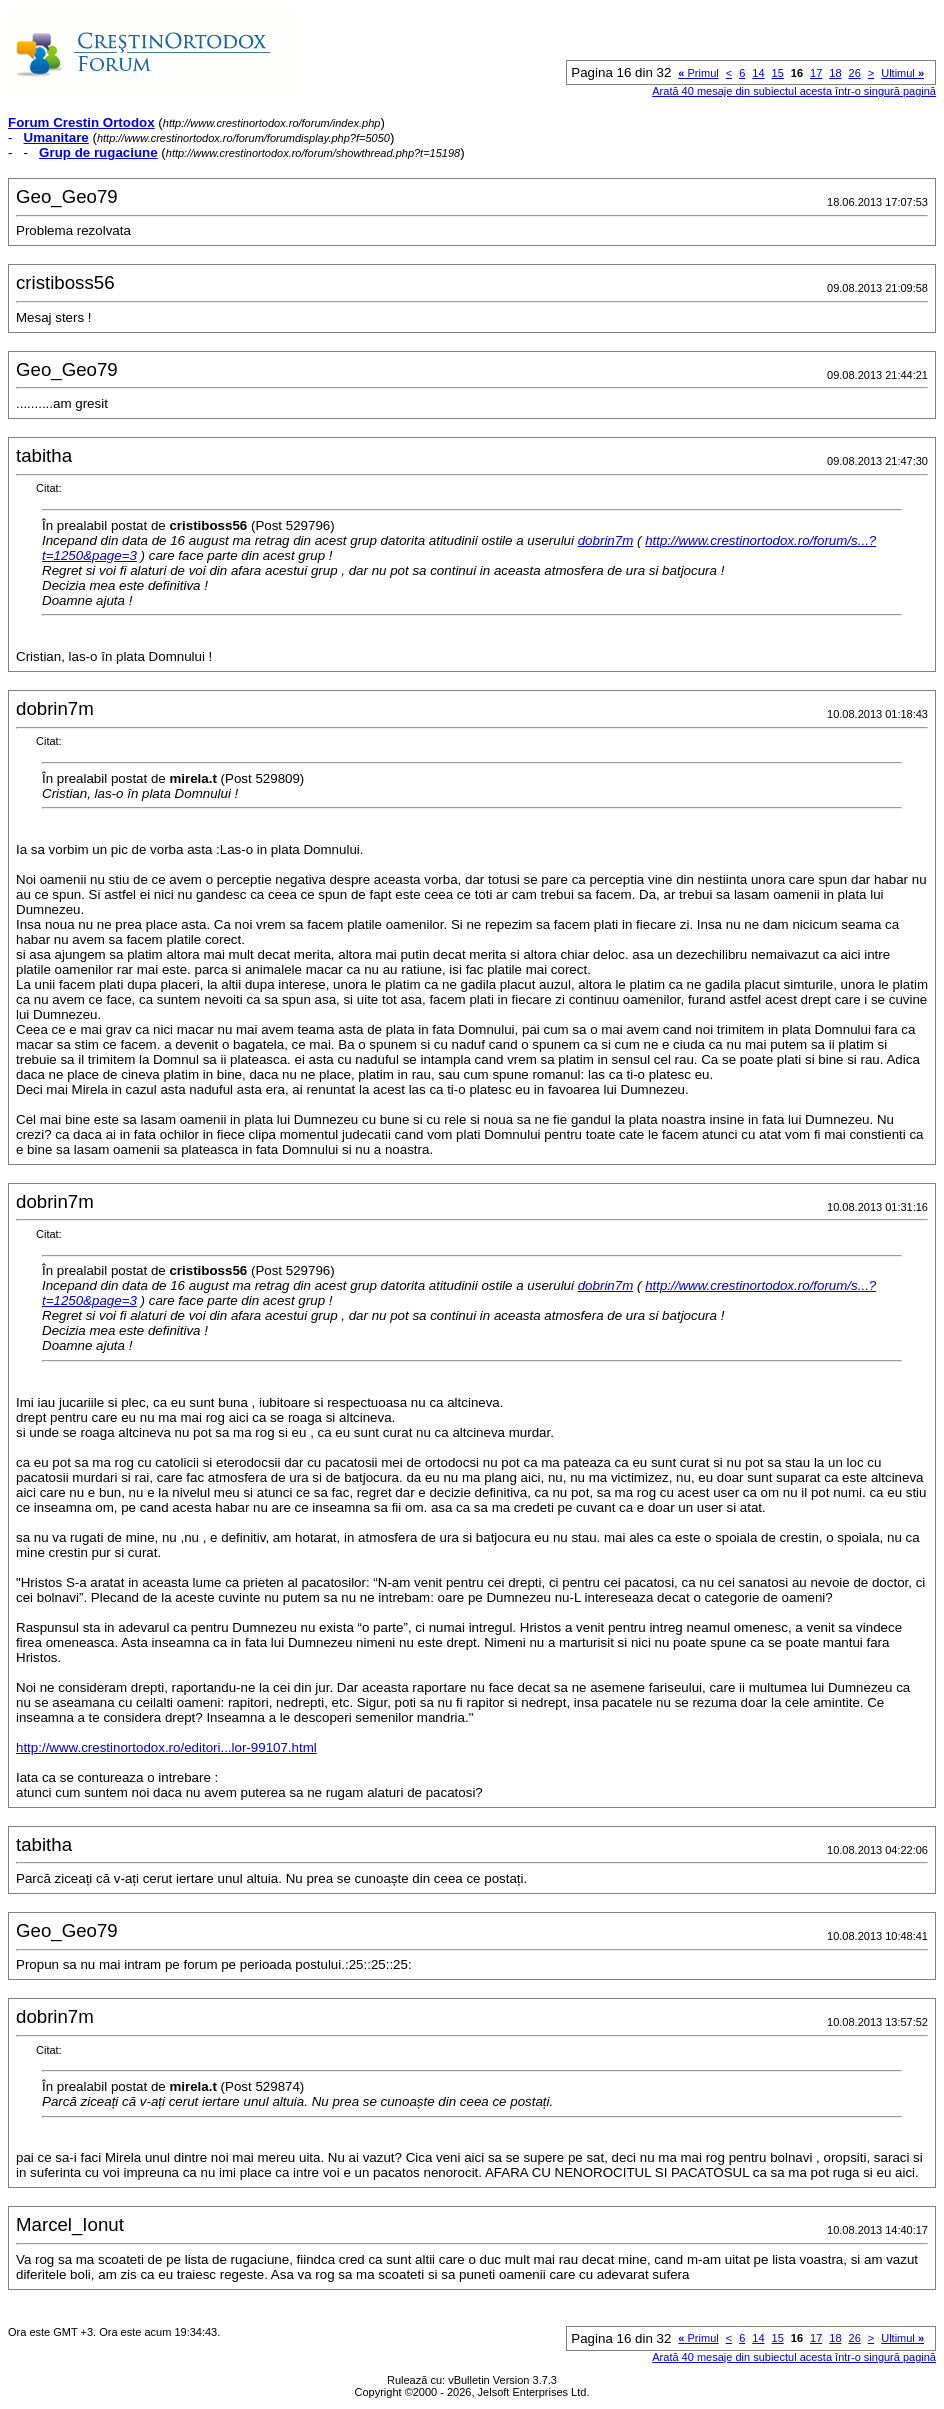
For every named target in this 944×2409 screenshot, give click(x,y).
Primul (698, 73)
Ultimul (902, 73)
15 (778, 73)
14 (758, 73)
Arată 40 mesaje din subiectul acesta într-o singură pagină (794, 91)
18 (835, 73)
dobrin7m (606, 540)
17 (816, 73)
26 (855, 73)
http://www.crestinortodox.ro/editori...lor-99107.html (166, 1747)
